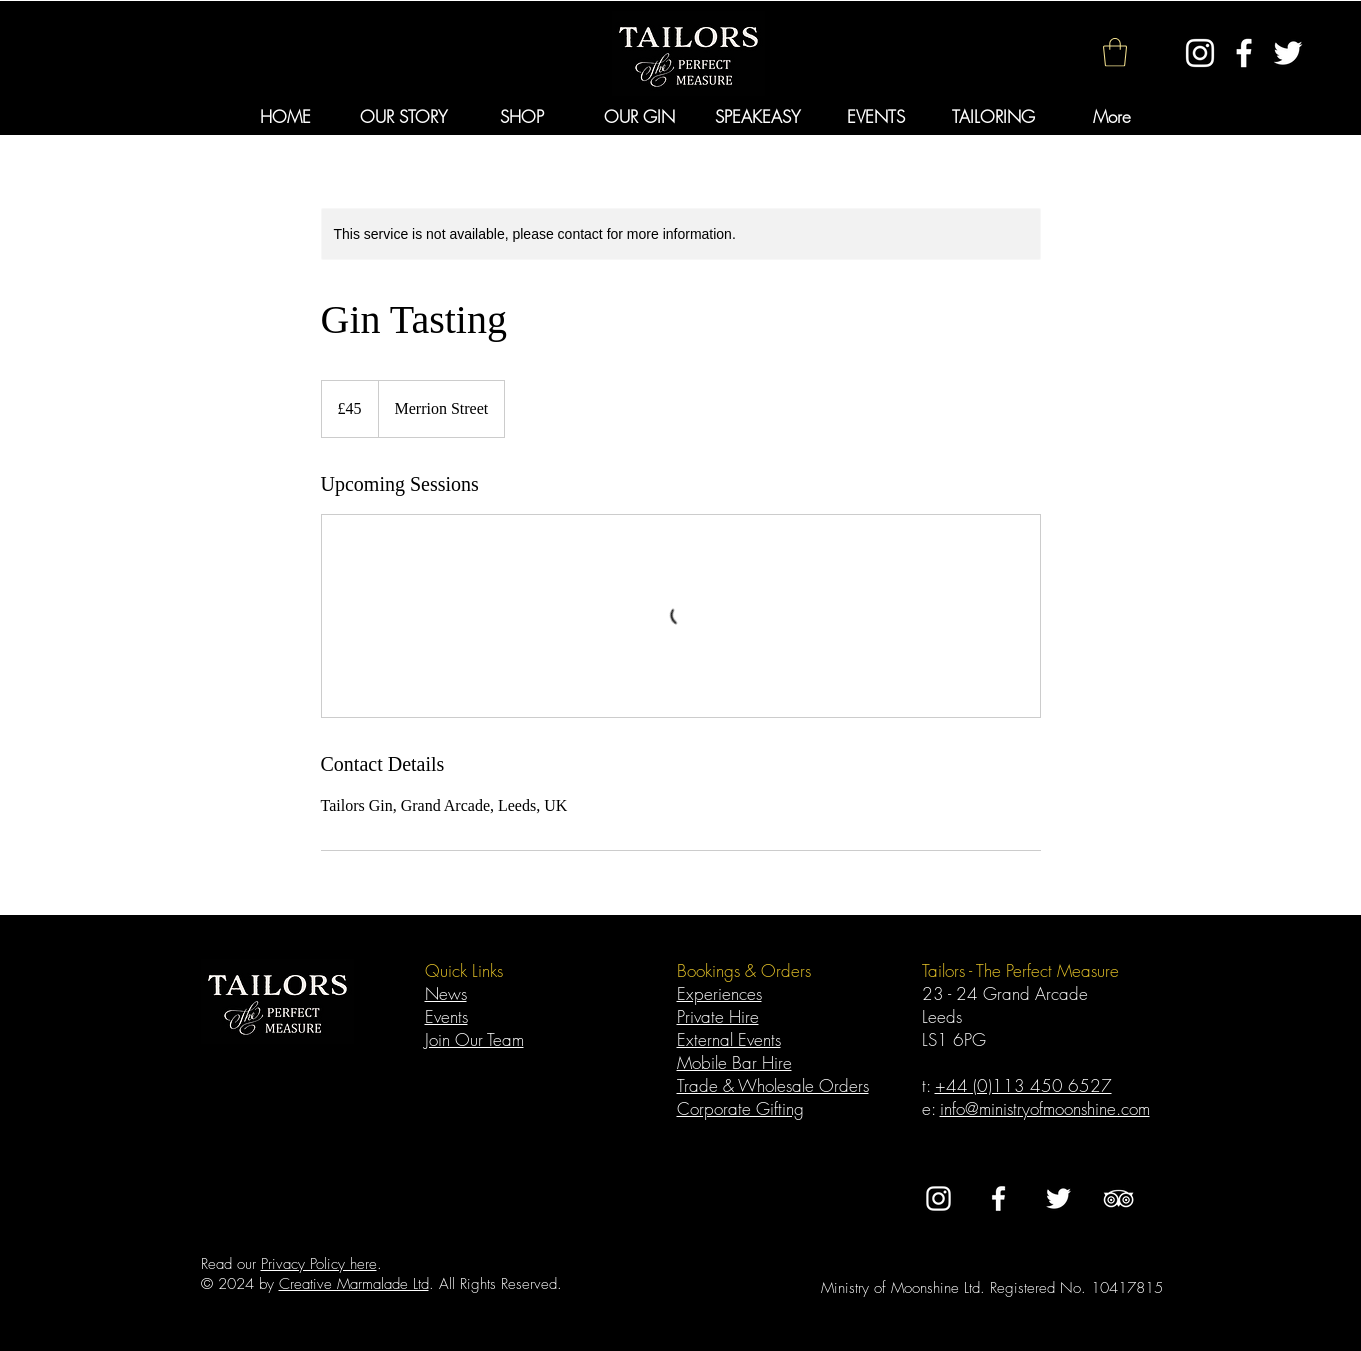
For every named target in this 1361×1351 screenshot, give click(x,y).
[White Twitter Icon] (1288, 53)
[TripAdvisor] (1118, 1198)
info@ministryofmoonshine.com (1045, 1108)
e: (931, 1108)
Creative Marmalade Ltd (354, 1284)
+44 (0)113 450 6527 (1023, 1085)
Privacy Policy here (319, 1264)
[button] (1115, 52)
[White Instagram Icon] (1200, 53)
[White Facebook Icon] (1244, 53)
